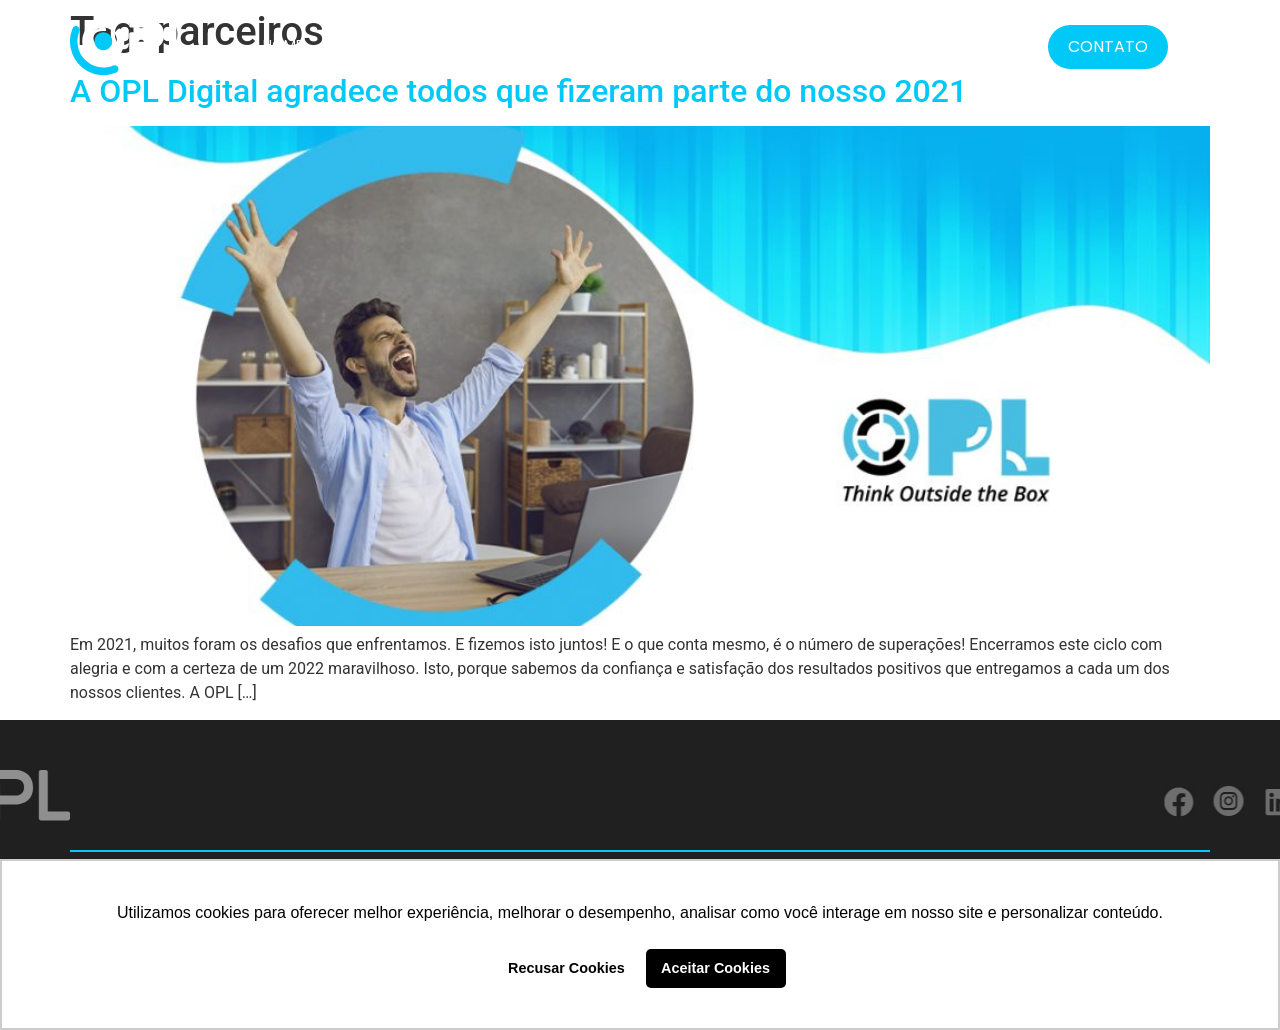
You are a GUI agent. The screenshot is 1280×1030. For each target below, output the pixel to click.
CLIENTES (533, 45)
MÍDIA (896, 45)
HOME (283, 45)
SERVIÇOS (624, 45)
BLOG (961, 45)
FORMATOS (735, 45)
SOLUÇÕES (438, 45)
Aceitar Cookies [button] (715, 968)
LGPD (831, 45)
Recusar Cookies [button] (566, 968)
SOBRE (352, 45)
